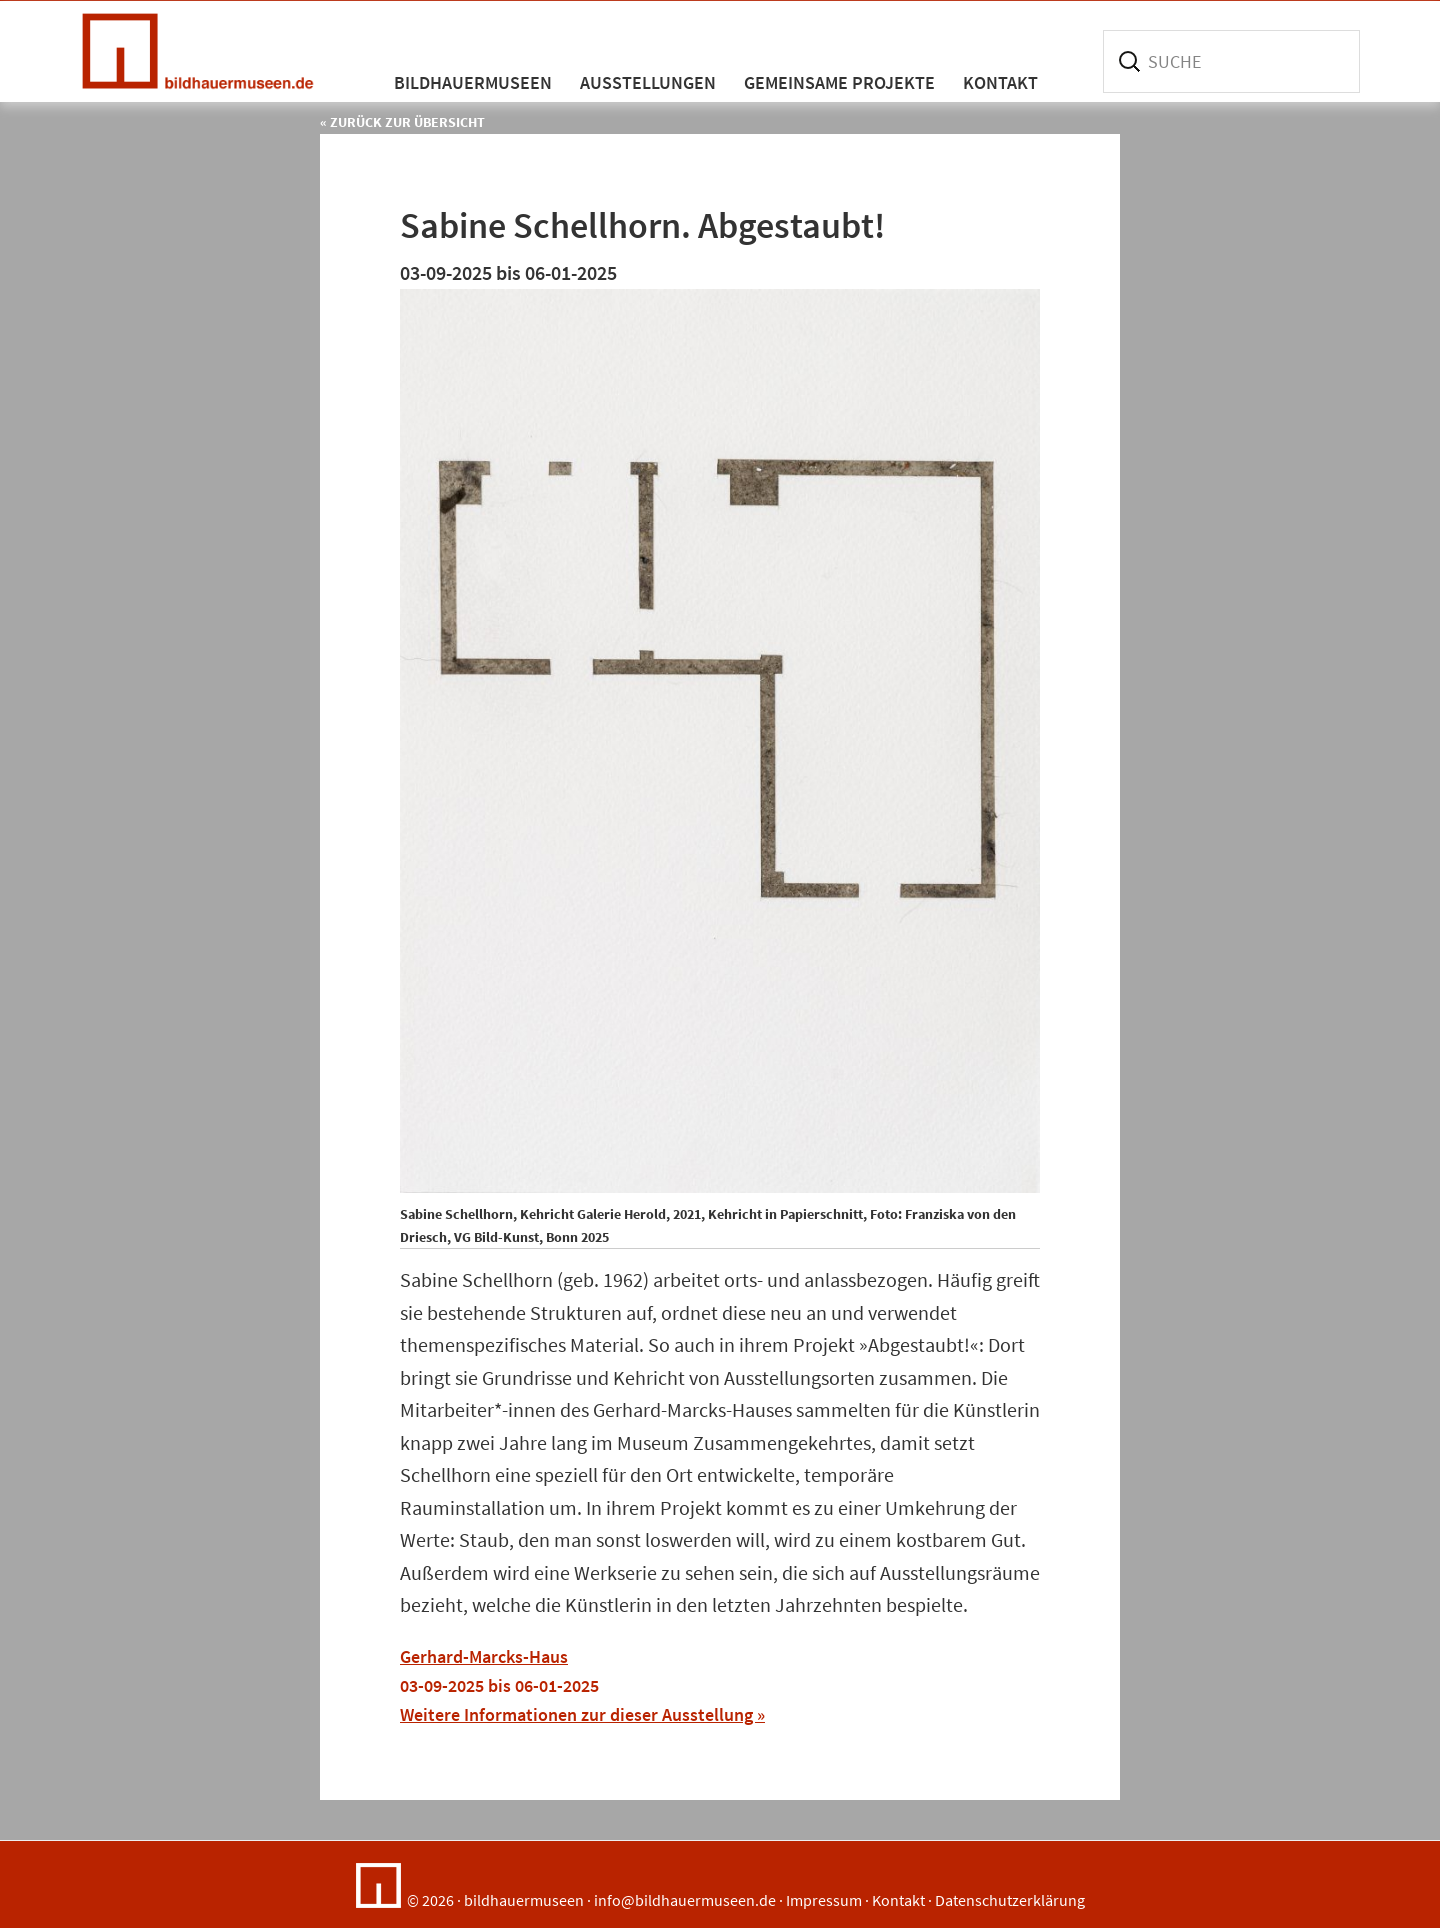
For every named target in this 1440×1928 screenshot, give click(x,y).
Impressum (824, 1900)
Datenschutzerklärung (1010, 1900)
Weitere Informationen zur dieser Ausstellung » (582, 1714)
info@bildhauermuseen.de (685, 1900)
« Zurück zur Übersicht (402, 122)
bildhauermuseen (524, 1900)
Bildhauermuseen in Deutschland (205, 51)
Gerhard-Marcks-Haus (484, 1656)
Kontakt (898, 1900)
